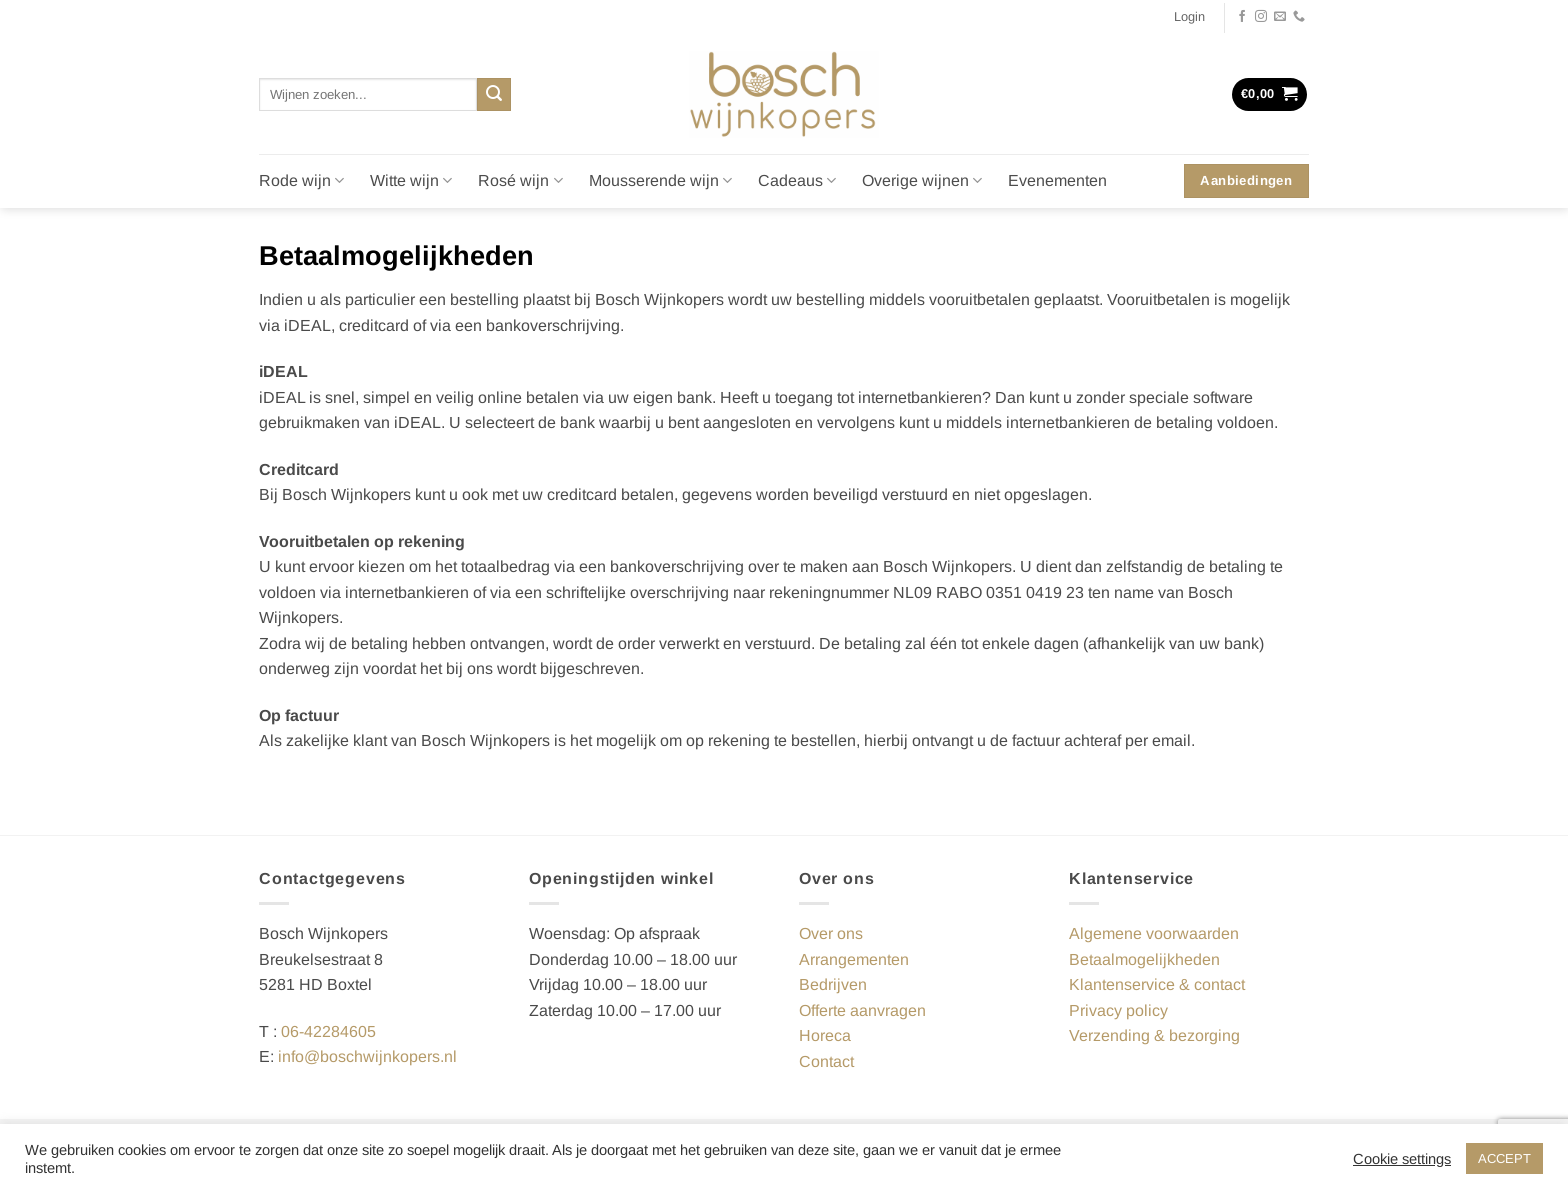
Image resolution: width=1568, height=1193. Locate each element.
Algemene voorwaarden (1154, 933)
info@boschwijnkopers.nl (367, 1056)
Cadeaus (797, 180)
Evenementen (1057, 180)
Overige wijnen (922, 180)
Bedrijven (833, 984)
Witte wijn (411, 180)
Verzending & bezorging (1154, 1035)
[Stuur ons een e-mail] (1280, 17)
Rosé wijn (520, 180)
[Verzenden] (494, 95)
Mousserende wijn (660, 180)
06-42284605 (328, 1031)
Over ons (831, 933)
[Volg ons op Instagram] (1261, 17)
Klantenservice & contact (1157, 984)
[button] (1189, 17)
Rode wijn (301, 180)
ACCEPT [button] (1504, 1158)
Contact (826, 1061)
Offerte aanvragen (862, 1010)
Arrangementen (854, 959)
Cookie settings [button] (1402, 1159)
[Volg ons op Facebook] (1242, 17)
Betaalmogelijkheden (1144, 959)
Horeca (825, 1035)
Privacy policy (1118, 1010)
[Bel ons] (1299, 17)
